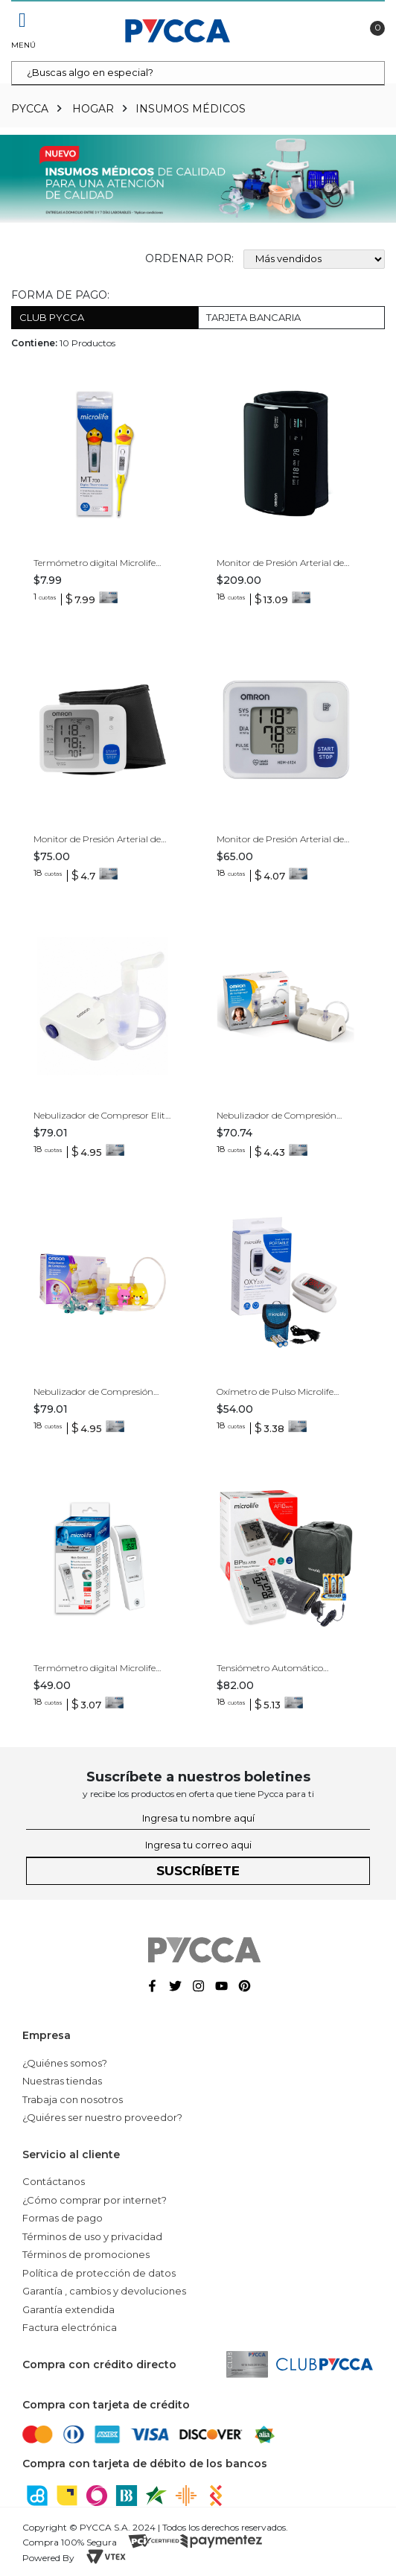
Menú (22, 45)
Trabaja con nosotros (72, 2099)
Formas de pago (62, 2218)
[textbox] (198, 73)
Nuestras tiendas (62, 2081)
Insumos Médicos (190, 108)
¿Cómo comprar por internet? (94, 2200)
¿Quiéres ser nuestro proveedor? (102, 2117)
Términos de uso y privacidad (92, 2236)
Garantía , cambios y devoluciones (104, 2291)
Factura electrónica (69, 2327)
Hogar (93, 108)
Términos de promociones (86, 2254)
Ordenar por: (189, 258)
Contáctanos (53, 2181)
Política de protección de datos (99, 2273)
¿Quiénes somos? (64, 2063)
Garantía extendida (68, 2309)
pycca (29, 108)
